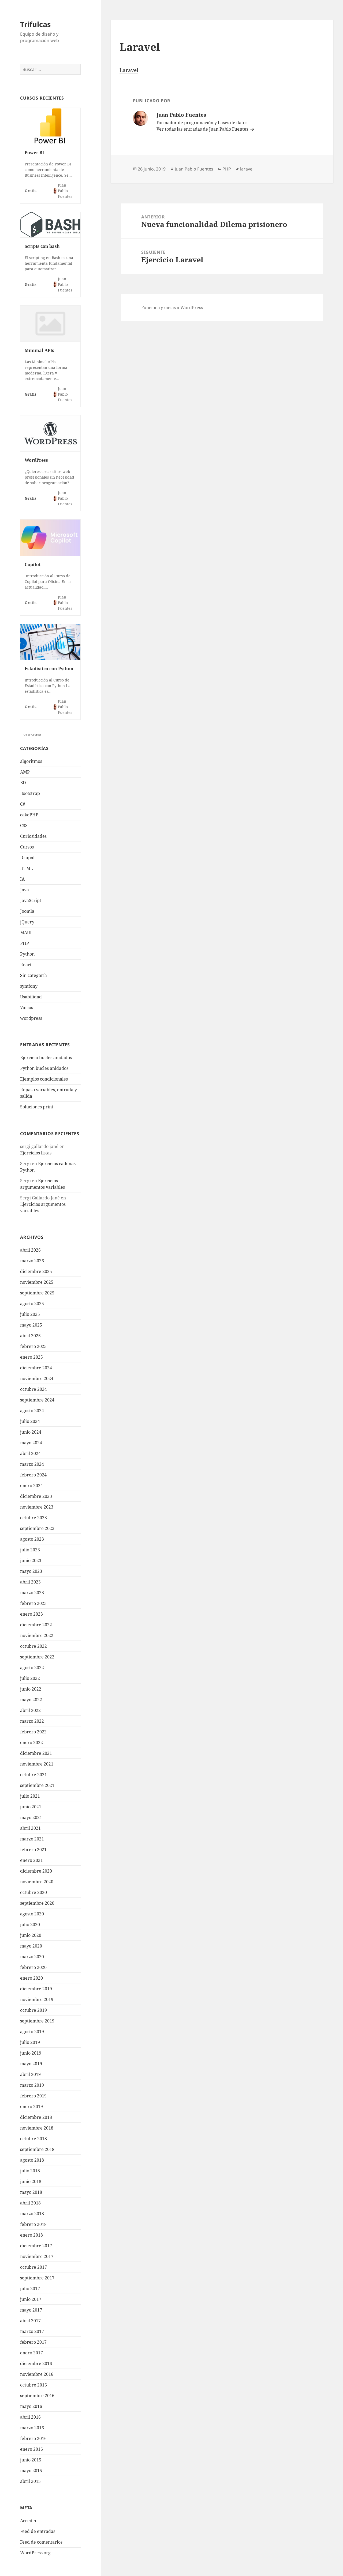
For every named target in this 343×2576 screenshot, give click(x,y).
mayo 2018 (31, 2192)
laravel (246, 169)
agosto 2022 (32, 1667)
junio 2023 (30, 1560)
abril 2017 (30, 2321)
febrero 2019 (33, 2096)
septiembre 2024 (37, 1400)
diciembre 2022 (36, 1625)
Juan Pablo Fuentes (194, 169)
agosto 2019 (32, 2032)
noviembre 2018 (36, 2128)
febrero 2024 (33, 1475)
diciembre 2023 (36, 1496)
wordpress (31, 1018)
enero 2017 (31, 2353)
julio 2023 (30, 1550)
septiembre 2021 (37, 1785)
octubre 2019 (33, 2010)
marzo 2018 (32, 2214)
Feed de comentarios (41, 2542)
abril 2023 (30, 1582)
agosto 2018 (32, 2160)
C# (22, 804)
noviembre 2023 (36, 1507)
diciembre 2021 (36, 1753)
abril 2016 (30, 2417)
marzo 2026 (32, 1261)
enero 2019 (31, 2106)
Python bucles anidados (44, 1068)
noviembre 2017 (36, 2256)
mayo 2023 (31, 1571)
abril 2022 (30, 1710)
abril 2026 (30, 1250)
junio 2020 (30, 1935)
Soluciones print (36, 1107)
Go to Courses (32, 734)
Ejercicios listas (35, 1153)
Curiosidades (33, 836)
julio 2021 (30, 1796)
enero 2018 (31, 2235)
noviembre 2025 (36, 1282)
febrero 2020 (33, 1967)
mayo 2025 (31, 1325)
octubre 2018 (33, 2139)
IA (22, 879)
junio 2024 (30, 1432)
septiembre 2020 (37, 1903)
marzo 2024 (32, 1464)
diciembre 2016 (36, 2363)
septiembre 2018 (37, 2149)
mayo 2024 (31, 1443)
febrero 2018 (33, 2224)
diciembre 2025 (36, 1271)
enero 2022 (31, 1742)
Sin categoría (33, 975)
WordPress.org (35, 2553)
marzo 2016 (32, 2428)
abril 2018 (30, 2203)
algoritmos (31, 761)
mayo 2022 (31, 1700)
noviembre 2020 (36, 1882)
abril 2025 (30, 1336)
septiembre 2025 (37, 1293)
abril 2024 (30, 1453)
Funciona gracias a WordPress (172, 307)
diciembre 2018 (36, 2117)
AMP (25, 772)
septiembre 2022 (37, 1657)
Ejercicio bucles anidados (46, 1057)
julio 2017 (30, 2288)
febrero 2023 (33, 1603)
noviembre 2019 (36, 1999)
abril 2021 (30, 1828)
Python (27, 954)
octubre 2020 (33, 1892)
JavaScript (30, 900)
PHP (24, 943)
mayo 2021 (31, 1817)
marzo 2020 (32, 1957)
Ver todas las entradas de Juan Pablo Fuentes (202, 129)
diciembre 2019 (36, 1989)
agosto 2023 (32, 1539)
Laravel (129, 70)
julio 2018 (30, 2171)
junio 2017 (30, 2299)
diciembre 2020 (36, 1871)
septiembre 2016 (37, 2396)
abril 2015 (30, 2481)
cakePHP (29, 815)
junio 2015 (30, 2460)
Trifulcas (35, 24)
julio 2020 (30, 1924)
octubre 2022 (33, 1646)
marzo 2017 (32, 2331)
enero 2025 (31, 1357)
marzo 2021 (32, 1839)
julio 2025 (30, 1314)
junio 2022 (30, 1689)
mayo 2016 (31, 2406)
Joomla (27, 911)
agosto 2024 (32, 1411)
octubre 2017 (33, 2267)
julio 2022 (30, 1678)
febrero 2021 (33, 1850)
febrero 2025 (33, 1346)
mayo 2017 (31, 2310)
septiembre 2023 (37, 1528)
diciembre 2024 (36, 1368)
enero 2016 (31, 2449)
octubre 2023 (33, 1518)
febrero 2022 (33, 1732)
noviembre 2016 (36, 2374)
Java (24, 890)
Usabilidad (31, 997)
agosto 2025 (32, 1303)
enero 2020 (31, 1978)
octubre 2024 (33, 1389)
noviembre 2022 (36, 1635)
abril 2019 (30, 2074)
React (26, 965)
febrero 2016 (33, 2438)
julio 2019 (30, 2042)
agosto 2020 (32, 1914)
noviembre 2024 (36, 1378)
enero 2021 (31, 1860)
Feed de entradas (37, 2531)
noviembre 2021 (36, 1764)
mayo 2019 (31, 2064)
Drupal (27, 858)
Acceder (28, 2521)
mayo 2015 (31, 2470)
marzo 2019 (32, 2085)
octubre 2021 (33, 1775)
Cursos (27, 847)
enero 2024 (31, 1485)
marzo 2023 (32, 1593)
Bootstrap (30, 793)
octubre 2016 (33, 2385)
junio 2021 (30, 1807)
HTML (26, 868)
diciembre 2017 (36, 2246)
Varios (26, 1007)
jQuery (27, 922)
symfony (29, 986)
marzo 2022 (32, 1721)
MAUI (26, 932)
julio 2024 (30, 1421)
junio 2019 (30, 2053)
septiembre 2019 (37, 2021)
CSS (24, 825)
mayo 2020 (31, 1946)
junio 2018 (30, 2181)
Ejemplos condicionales (44, 1079)
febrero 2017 (33, 2342)
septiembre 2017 (37, 2278)
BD (23, 783)
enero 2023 (31, 1614)
